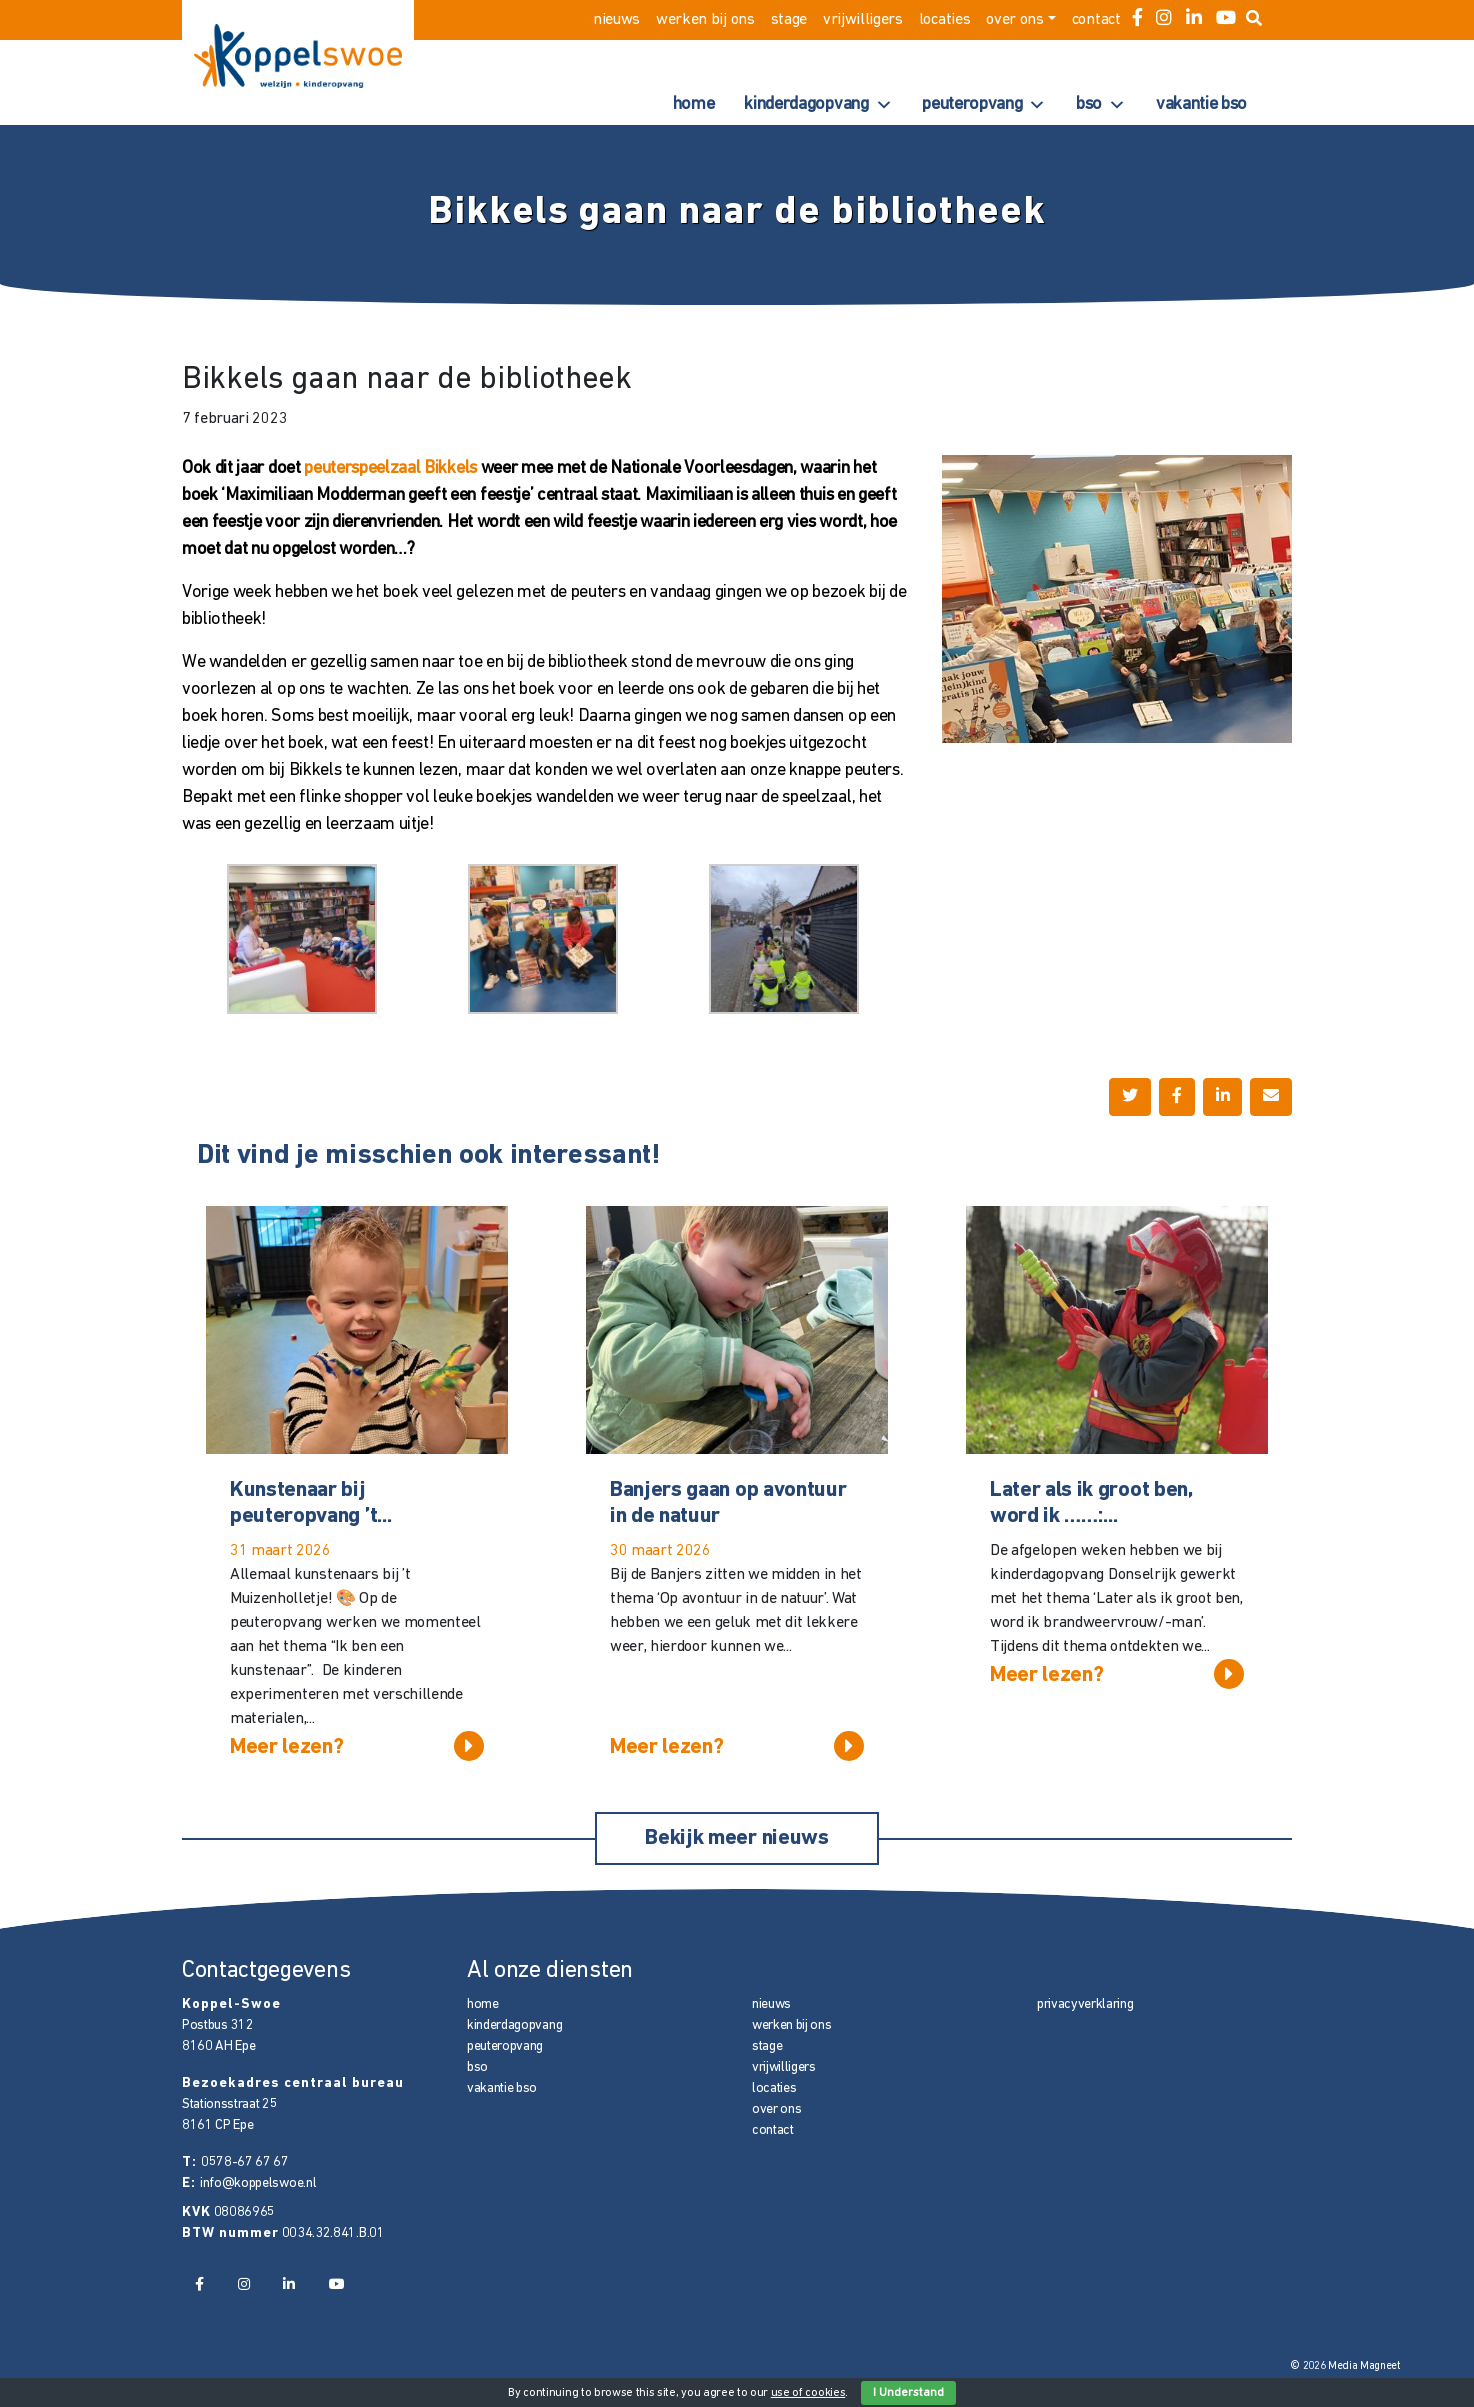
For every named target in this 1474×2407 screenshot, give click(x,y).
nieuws (616, 20)
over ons (1014, 20)
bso (1101, 105)
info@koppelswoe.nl (258, 2183)
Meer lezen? (357, 1746)
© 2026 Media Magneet (1345, 2366)
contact (1096, 20)
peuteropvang (984, 105)
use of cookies (808, 2393)
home (694, 104)
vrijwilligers (863, 20)
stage (789, 20)
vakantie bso (1201, 104)
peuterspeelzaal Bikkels (390, 468)
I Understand (908, 2393)
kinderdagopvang (818, 105)
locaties (944, 20)
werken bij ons (705, 20)
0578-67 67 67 (245, 2162)
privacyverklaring (1085, 2004)
